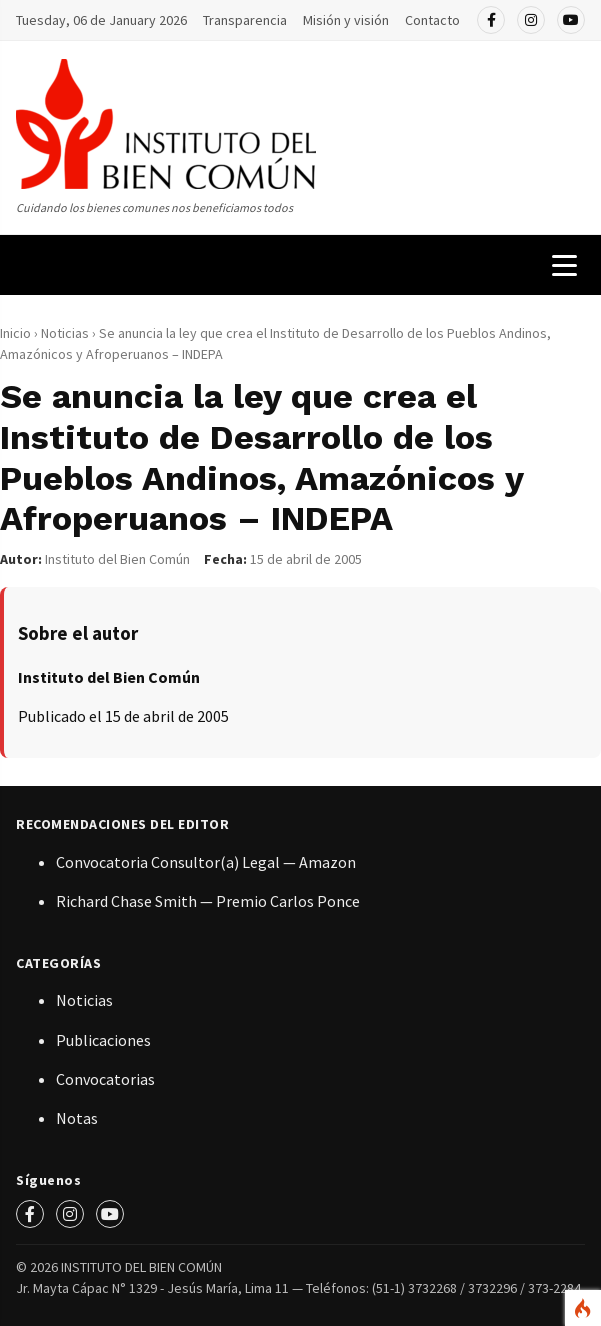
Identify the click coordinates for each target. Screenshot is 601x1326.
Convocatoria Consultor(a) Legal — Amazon (206, 862)
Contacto (432, 20)
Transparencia (245, 20)
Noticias (66, 333)
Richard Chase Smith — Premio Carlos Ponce (208, 901)
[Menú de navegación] (564, 265)
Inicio (15, 333)
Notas (77, 1118)
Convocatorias (105, 1079)
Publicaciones (103, 1040)
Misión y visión (346, 20)
